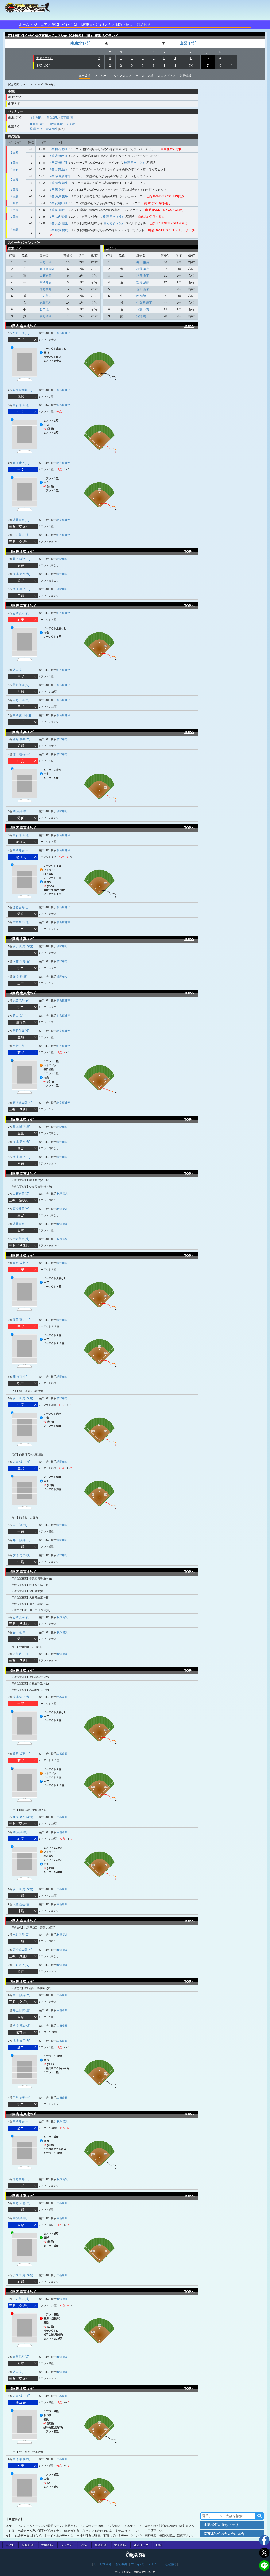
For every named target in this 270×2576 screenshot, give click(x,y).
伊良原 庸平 (38, 124)
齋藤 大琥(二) (21, 2203)
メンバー (101, 75)
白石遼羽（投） (114, 223)
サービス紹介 (103, 2564)
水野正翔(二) (21, 333)
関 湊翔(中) (20, 811)
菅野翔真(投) (21, 685)
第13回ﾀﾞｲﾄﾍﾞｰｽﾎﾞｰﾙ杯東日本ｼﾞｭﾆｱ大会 (81, 24)
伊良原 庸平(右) (23, 1889)
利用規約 (170, 2564)
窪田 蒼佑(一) (21, 754)
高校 (28, 2545)
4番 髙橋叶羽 (58, 156)
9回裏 (14, 229)
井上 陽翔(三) (21, 559)
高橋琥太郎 (47, 269)
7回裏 (14, 196)
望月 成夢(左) (21, 739)
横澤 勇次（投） (113, 216)
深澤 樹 (70, 124)
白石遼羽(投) (21, 1965)
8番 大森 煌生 (59, 183)
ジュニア (40, 24)
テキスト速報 (144, 75)
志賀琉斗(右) (21, 613)
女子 (120, 2545)
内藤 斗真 (142, 309)
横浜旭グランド (106, 36)
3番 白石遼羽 (58, 149)
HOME (9, 2545)
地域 (159, 2545)
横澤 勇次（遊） (135, 162)
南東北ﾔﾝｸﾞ (80, 43)
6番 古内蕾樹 (58, 216)
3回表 (14, 162)
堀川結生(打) (21, 1653)
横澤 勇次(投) (21, 1555)
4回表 (14, 169)
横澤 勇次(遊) (21, 574)
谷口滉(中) (19, 669)
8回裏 (14, 210)
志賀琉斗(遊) (21, 2356)
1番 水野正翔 (58, 169)
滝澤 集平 (142, 275)
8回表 (14, 203)
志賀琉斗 (45, 302)
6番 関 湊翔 (57, 189)
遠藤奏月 (45, 289)
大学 (47, 2545)
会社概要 (121, 2564)
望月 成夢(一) (21, 1753)
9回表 (14, 216)
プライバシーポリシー (146, 2564)
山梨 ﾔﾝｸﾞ (188, 43)
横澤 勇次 (56, 124)
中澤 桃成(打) (21, 2459)
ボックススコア (121, 75)
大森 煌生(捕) (21, 1904)
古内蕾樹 (67, 117)
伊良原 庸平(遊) (23, 1398)
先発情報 (185, 75)
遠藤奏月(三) (21, 520)
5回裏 (14, 179)
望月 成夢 (142, 282)
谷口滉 (44, 309)
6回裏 (14, 189)
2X (191, 65)
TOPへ (189, 326)
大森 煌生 (51, 129)
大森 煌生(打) (21, 1461)
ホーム (24, 24)
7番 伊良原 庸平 (60, 176)
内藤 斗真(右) (21, 961)
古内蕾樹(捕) (21, 534)
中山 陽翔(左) (21, 1995)
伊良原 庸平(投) (23, 946)
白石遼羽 (52, 117)
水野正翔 (45, 262)
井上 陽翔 (142, 262)
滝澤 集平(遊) (21, 1696)
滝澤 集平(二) (21, 589)
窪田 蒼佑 (142, 289)
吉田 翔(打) (20, 1525)
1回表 (14, 152)
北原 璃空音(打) (23, 1817)
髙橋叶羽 (45, 282)
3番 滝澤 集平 (59, 196)
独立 (141, 2545)
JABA (83, 2545)
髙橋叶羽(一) (21, 463)
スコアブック (166, 75)
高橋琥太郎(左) (22, 390)
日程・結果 (124, 24)
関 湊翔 (141, 296)
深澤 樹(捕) (20, 976)
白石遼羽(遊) (21, 405)
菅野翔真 (36, 117)
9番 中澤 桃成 (59, 230)
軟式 (101, 2545)
